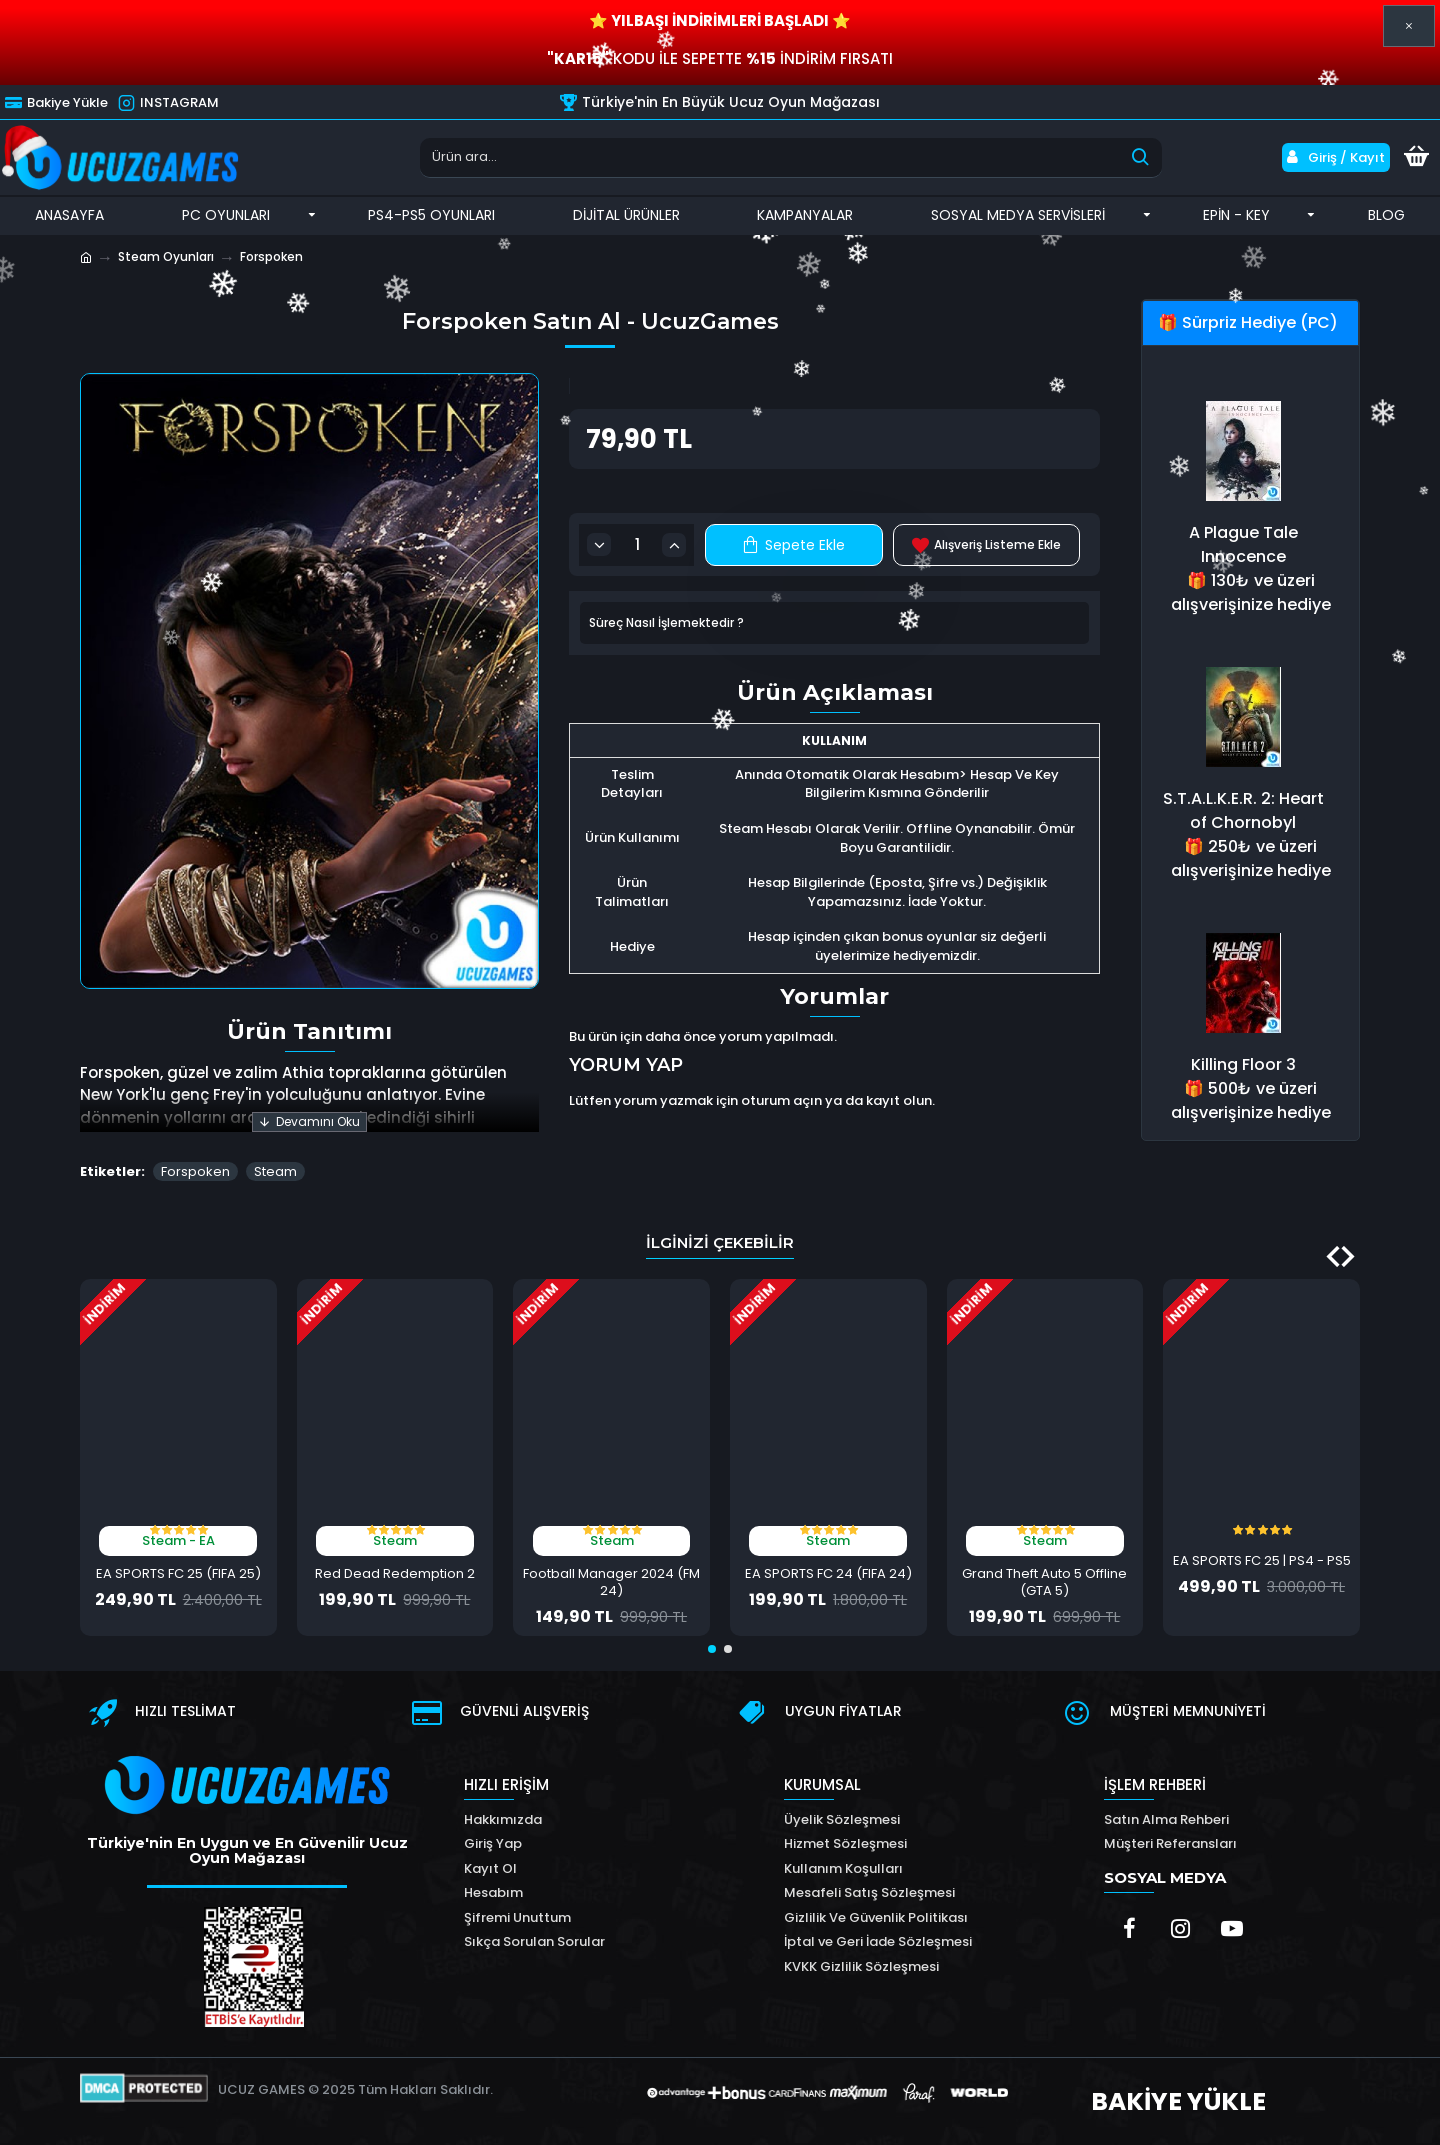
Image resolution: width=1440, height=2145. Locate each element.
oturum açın (781, 1100)
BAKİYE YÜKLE (1178, 2101)
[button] (1347, 1256)
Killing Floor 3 (1243, 1064)
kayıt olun (899, 1100)
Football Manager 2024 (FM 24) (611, 1583)
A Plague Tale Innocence (1243, 544)
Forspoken (195, 1171)
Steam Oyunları (166, 256)
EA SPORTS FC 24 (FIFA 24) (828, 1574)
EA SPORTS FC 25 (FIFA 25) (178, 1574)
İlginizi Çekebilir (720, 1242)
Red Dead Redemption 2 (395, 1574)
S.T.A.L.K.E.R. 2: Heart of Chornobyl (1243, 810)
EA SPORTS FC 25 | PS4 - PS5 (1262, 1561)
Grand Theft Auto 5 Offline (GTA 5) (1044, 1583)
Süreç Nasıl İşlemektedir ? (666, 622)
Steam (275, 1171)
